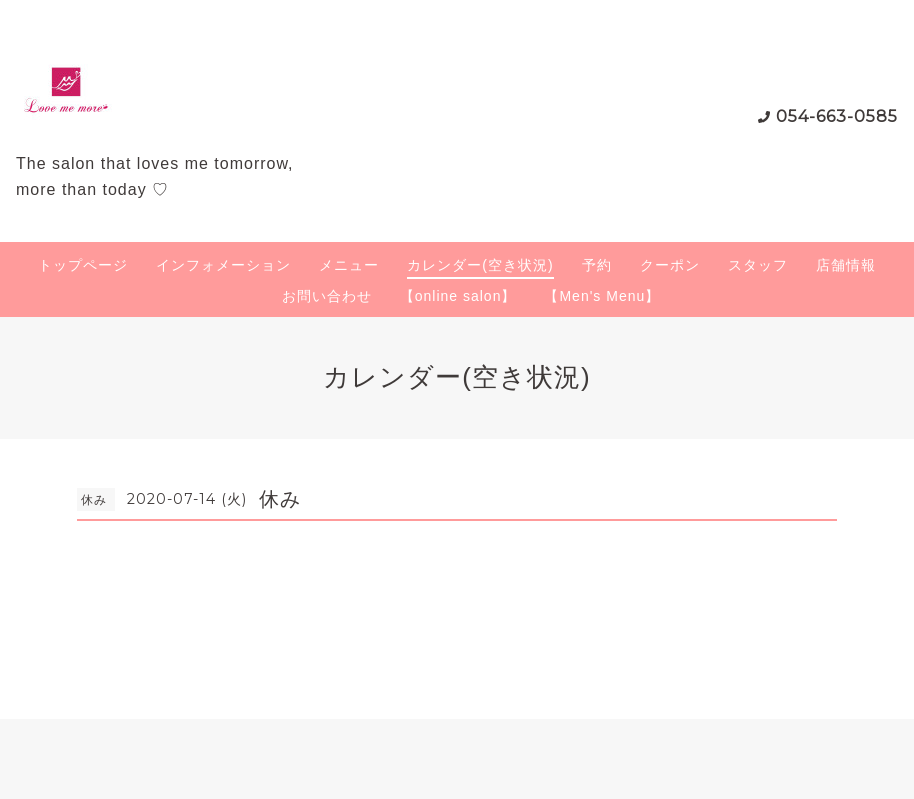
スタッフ (758, 265)
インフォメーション (223, 265)
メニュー (349, 265)
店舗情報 (846, 265)
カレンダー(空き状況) (480, 265)
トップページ (83, 265)
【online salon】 (458, 296)
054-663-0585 (837, 116)
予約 (597, 265)
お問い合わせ (327, 296)
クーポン (670, 265)
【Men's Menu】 (602, 296)
